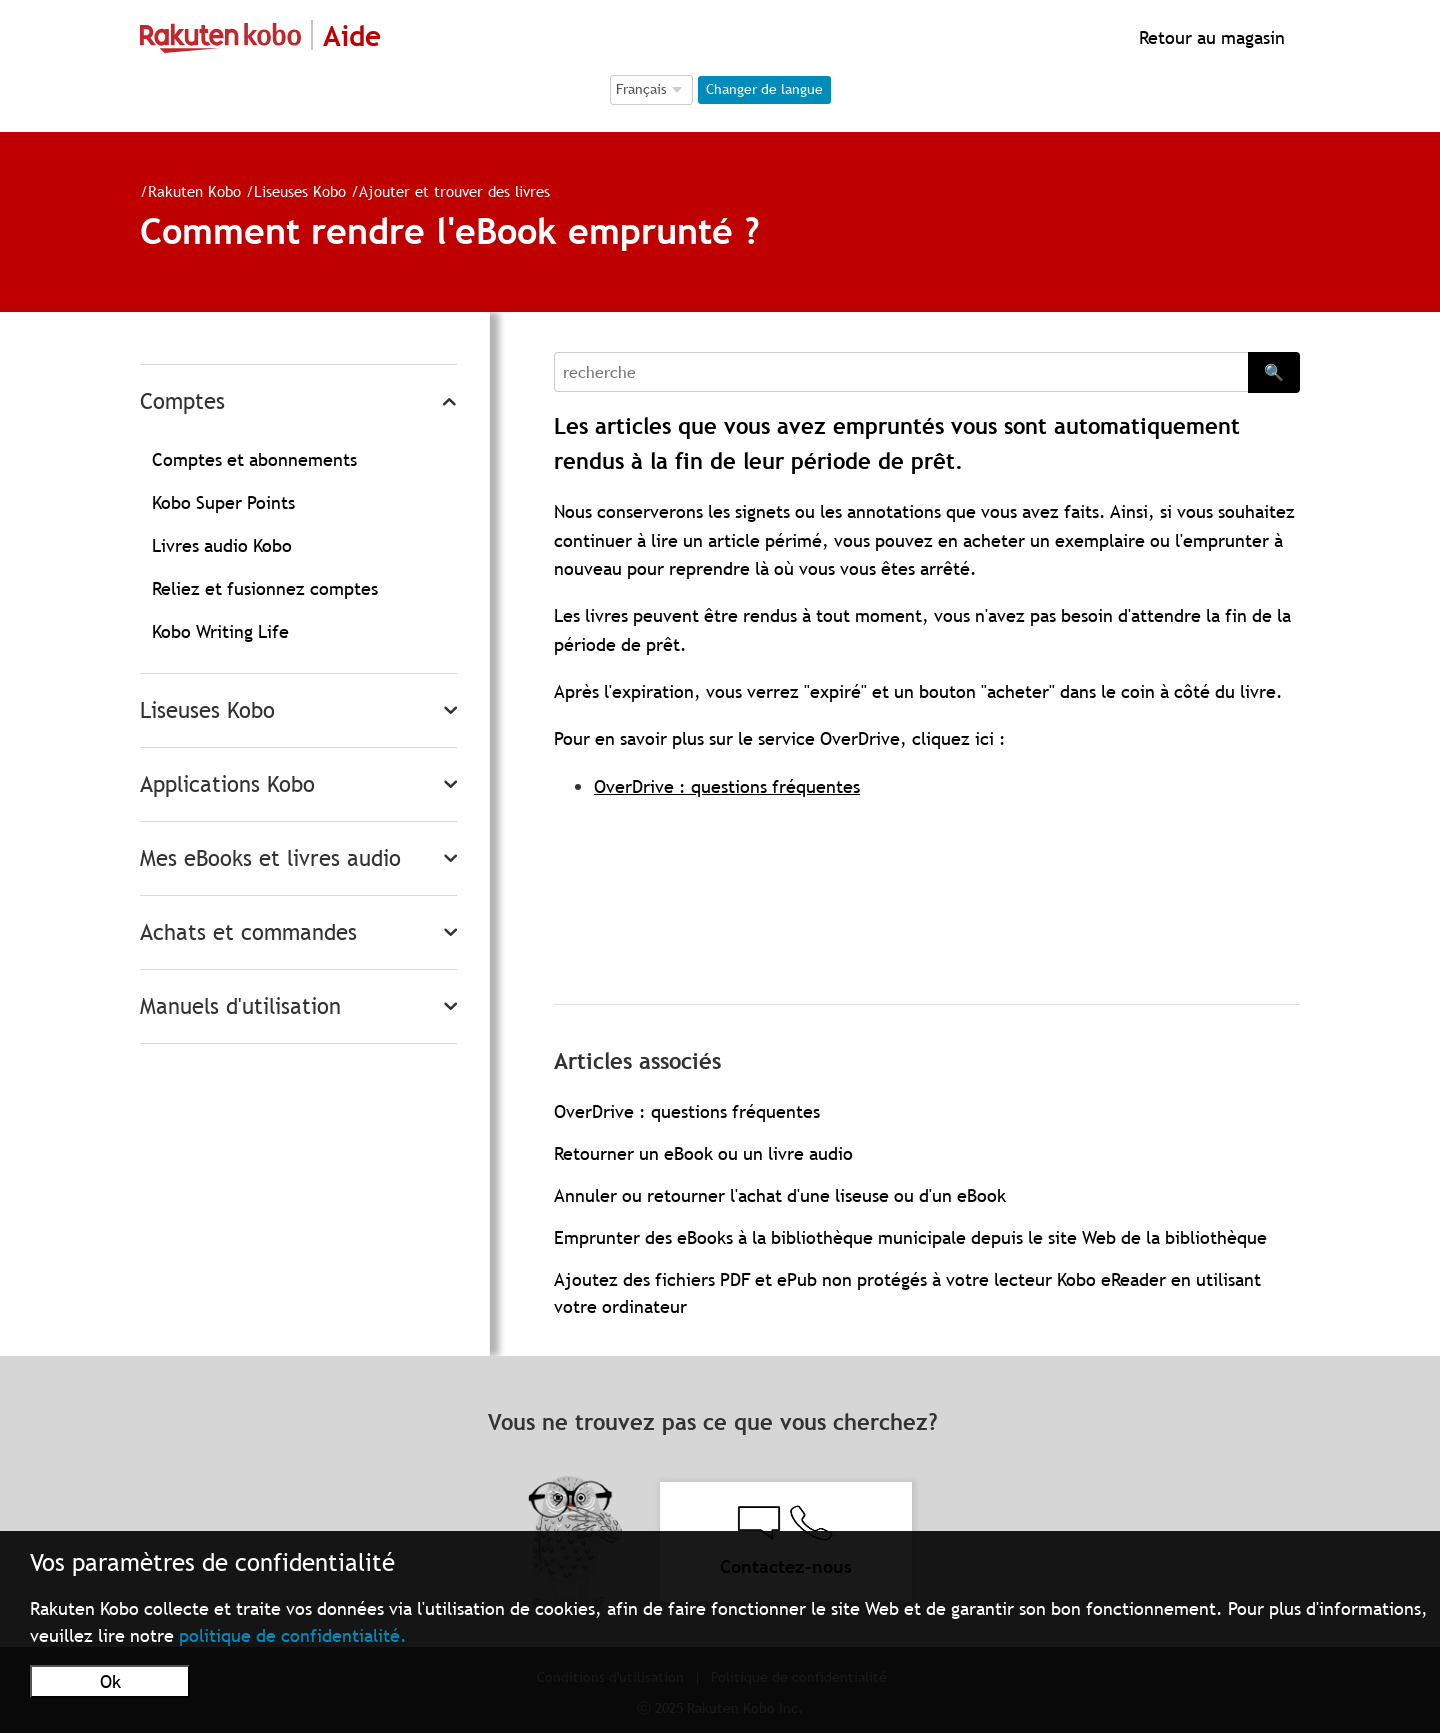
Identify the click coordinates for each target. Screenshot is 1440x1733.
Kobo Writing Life (220, 631)
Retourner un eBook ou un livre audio (703, 1153)
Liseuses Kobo (300, 191)
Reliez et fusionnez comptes (265, 588)
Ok (110, 1681)
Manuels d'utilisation (240, 1006)
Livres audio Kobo (222, 545)
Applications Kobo (227, 784)
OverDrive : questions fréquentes (727, 786)
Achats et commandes (248, 932)
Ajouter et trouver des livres (454, 191)
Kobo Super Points (223, 502)
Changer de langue (764, 89)
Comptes (182, 401)
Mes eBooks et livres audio (270, 858)
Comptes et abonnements (254, 459)
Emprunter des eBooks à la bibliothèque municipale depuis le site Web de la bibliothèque (910, 1237)
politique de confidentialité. (293, 1635)
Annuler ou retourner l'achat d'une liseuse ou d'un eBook (780, 1195)
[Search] (901, 372)
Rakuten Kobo (194, 191)
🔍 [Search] (1274, 372)
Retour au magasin (1209, 37)
